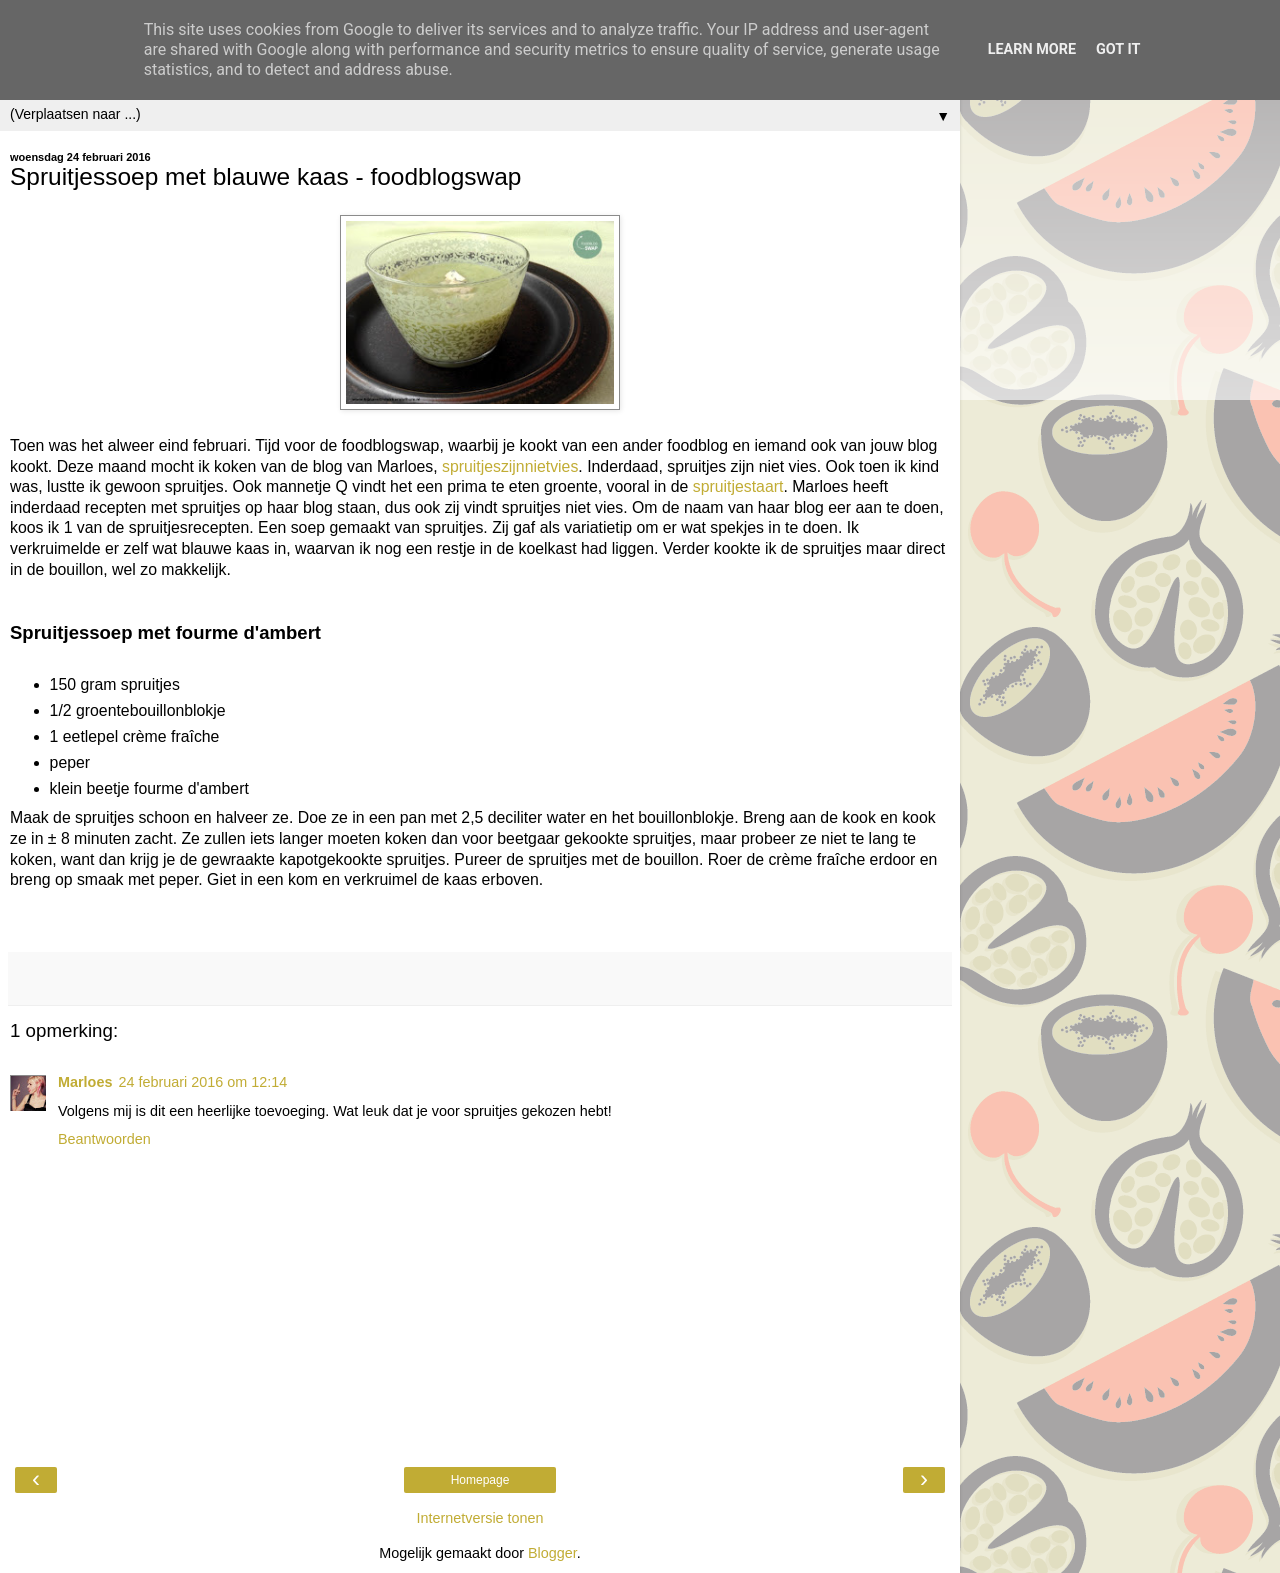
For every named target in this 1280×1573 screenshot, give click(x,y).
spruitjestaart (738, 486)
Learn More (1032, 49)
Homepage (480, 1480)
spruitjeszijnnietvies (510, 466)
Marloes (85, 1082)
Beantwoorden (104, 1139)
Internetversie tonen (479, 1518)
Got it (1118, 49)
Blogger (552, 1553)
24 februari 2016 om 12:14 (202, 1082)
